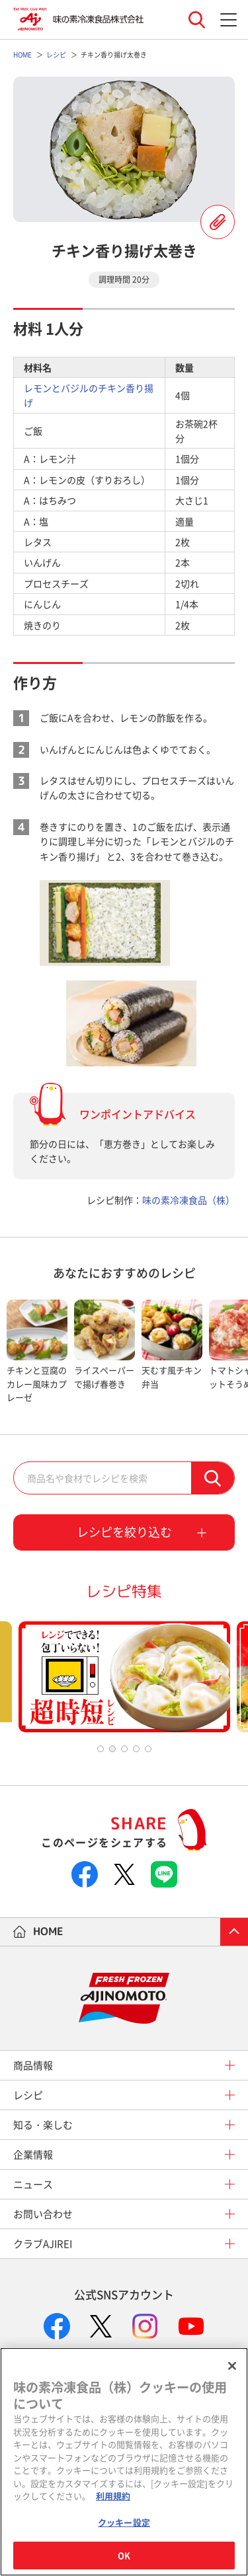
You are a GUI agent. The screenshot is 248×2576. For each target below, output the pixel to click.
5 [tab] (148, 1749)
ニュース (33, 2184)
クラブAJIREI (42, 2243)
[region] (124, 2461)
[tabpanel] (37, 1352)
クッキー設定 (124, 2522)
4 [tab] (136, 1749)
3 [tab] (124, 1749)
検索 (212, 1478)
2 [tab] (112, 1749)
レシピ (28, 2095)
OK (124, 2555)
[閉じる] (232, 2365)
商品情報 (33, 2065)
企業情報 (33, 2154)
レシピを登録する (217, 222)
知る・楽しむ (43, 2124)
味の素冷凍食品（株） (188, 1199)
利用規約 (113, 2495)
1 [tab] (100, 1749)
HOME (48, 1931)
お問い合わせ (43, 2214)
